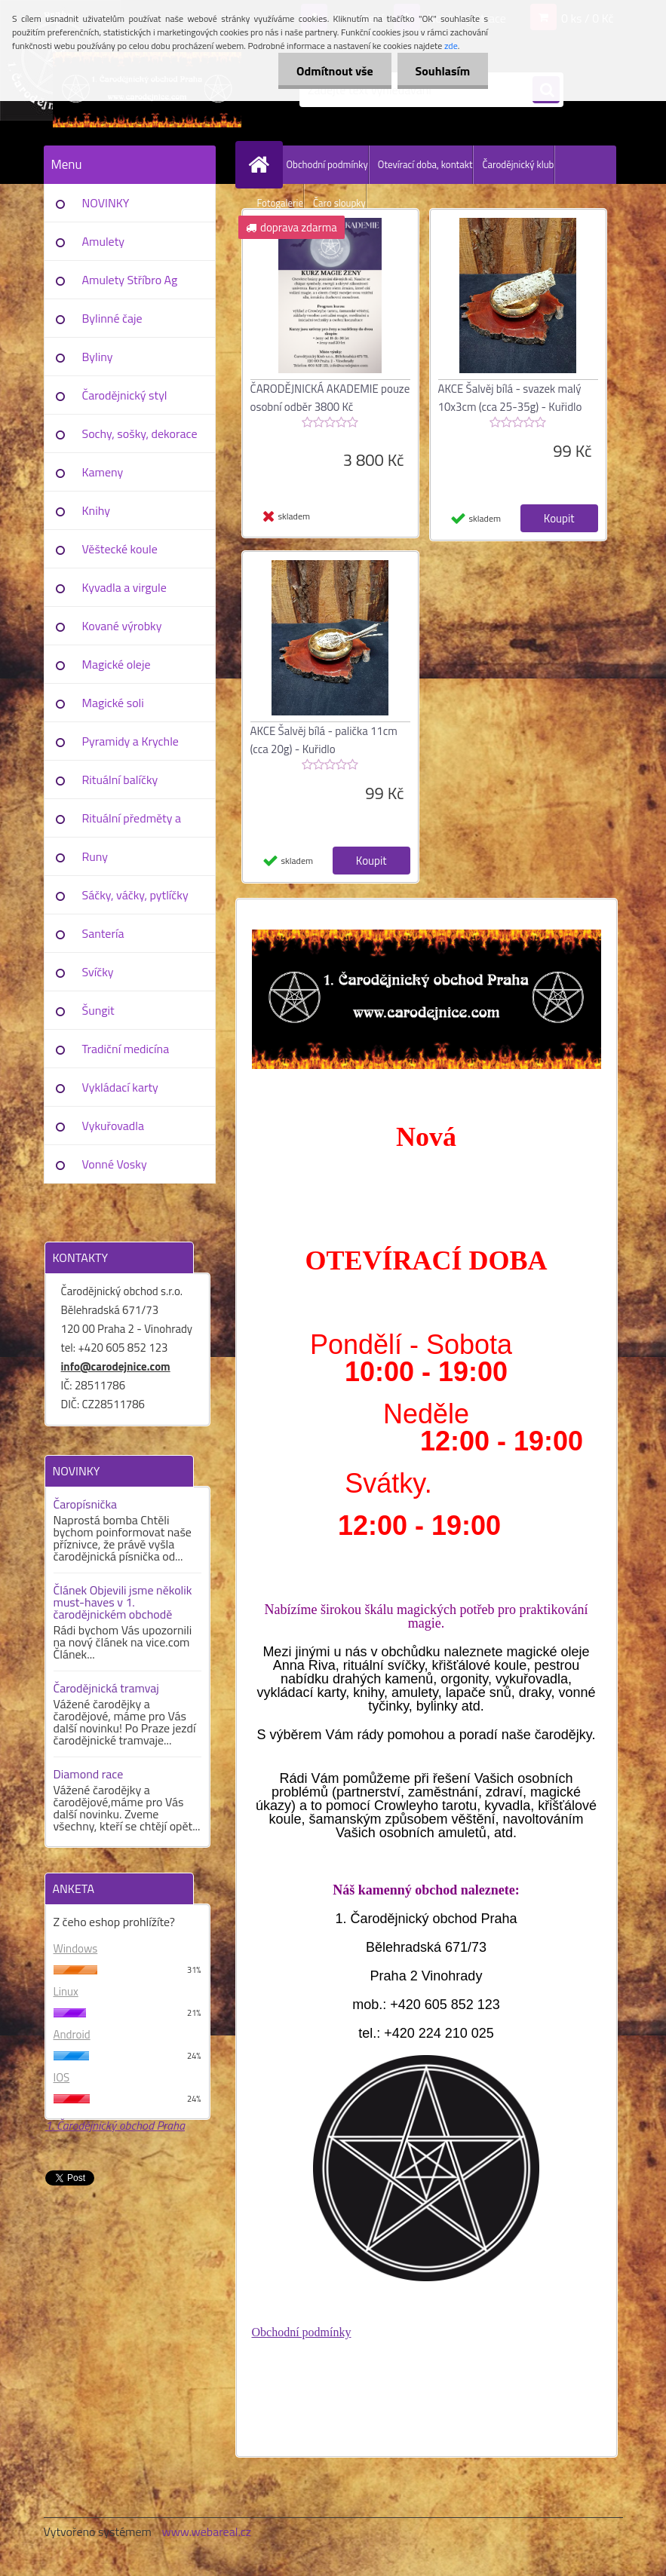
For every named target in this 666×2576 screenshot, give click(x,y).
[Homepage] (262, 164)
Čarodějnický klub (518, 164)
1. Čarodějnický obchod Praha (115, 2125)
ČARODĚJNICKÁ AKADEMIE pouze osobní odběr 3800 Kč (330, 397)
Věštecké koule (120, 549)
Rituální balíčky (120, 779)
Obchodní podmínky (327, 164)
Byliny (97, 357)
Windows (76, 1948)
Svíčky (98, 972)
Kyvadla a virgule (124, 587)
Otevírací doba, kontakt (425, 164)
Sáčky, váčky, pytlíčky (135, 895)
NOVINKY (106, 203)
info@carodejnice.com (115, 1366)
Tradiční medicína (126, 1049)
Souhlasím (441, 71)
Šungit (98, 1010)
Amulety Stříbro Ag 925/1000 (130, 285)
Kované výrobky (122, 626)
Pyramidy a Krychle (130, 741)
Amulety (103, 241)
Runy (95, 856)
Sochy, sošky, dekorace (140, 433)
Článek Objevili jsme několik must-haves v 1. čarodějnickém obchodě (123, 1602)
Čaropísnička (86, 1504)
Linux (66, 1991)
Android (72, 2034)
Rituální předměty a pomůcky (131, 823)
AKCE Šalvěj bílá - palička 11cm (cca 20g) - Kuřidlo (323, 740)
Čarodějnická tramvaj (106, 1688)
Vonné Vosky (114, 1164)
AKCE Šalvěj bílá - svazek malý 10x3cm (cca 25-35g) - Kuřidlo (510, 397)
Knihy (96, 510)
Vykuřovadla (113, 1125)
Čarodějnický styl (124, 395)
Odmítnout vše (332, 71)
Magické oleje (116, 664)
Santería (103, 933)
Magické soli (113, 703)
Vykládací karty (120, 1087)
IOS (62, 2077)
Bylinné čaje (112, 318)
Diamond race (89, 1774)
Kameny (103, 472)
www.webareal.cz (206, 2531)
